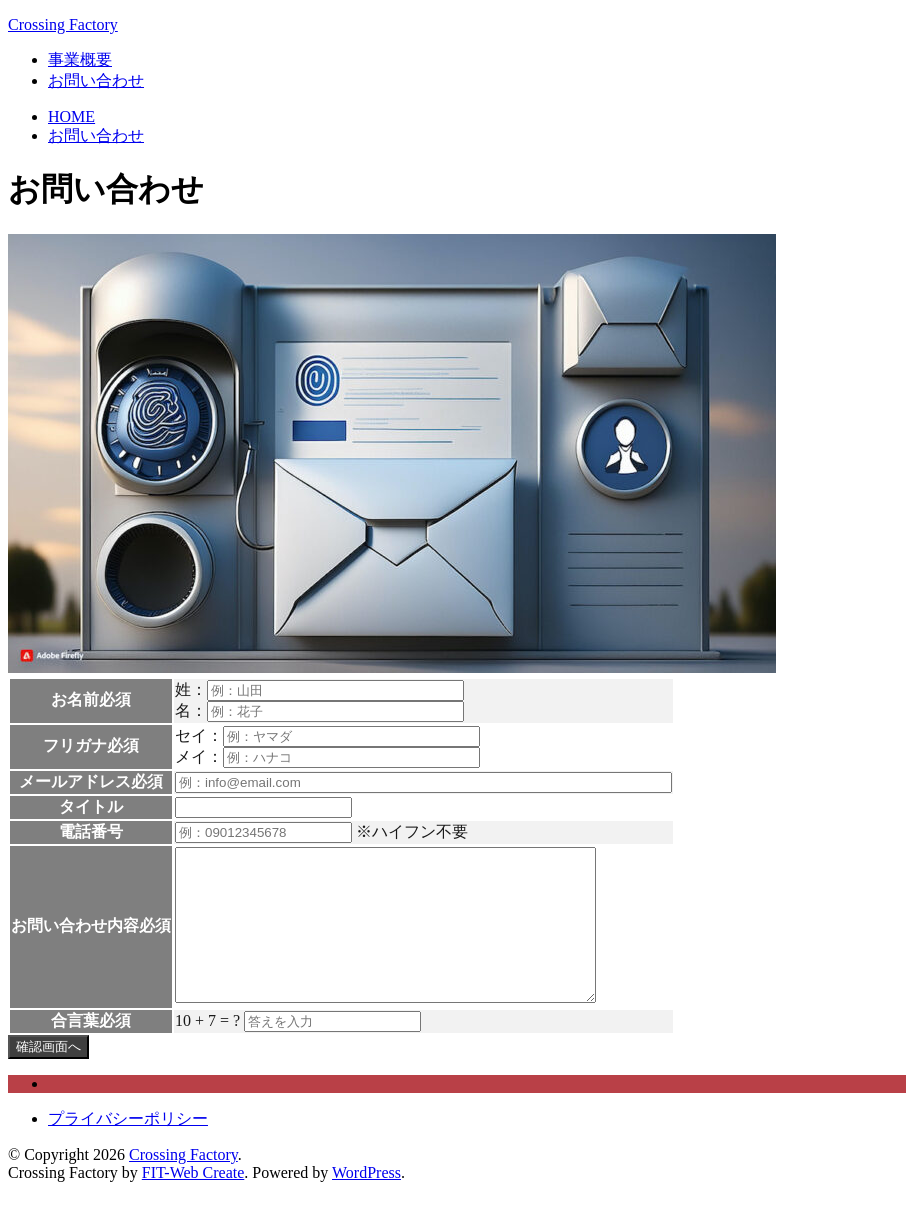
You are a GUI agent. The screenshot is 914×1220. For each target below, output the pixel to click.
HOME (71, 116)
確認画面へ (48, 1076)
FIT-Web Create (193, 1202)
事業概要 (80, 59)
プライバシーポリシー (128, 1148)
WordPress (366, 1202)
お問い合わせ (96, 80)
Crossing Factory (63, 24)
